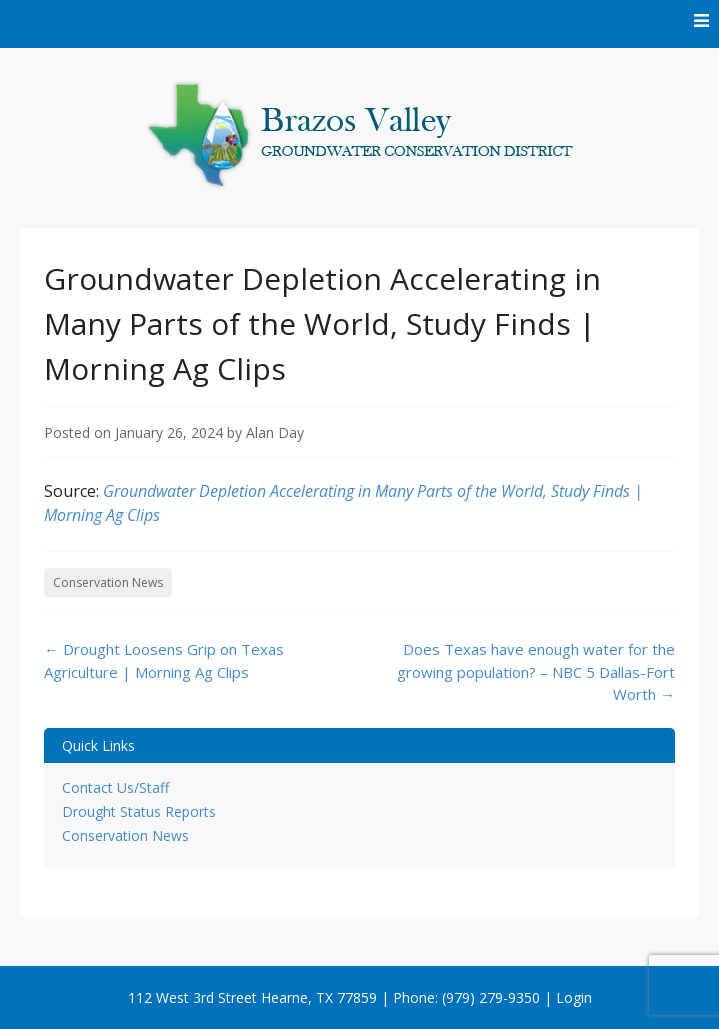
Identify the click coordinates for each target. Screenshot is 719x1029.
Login (574, 997)
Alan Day (275, 432)
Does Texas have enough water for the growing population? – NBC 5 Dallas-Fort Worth (536, 671)
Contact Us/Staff (115, 787)
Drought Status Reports (139, 811)
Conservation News (108, 582)
